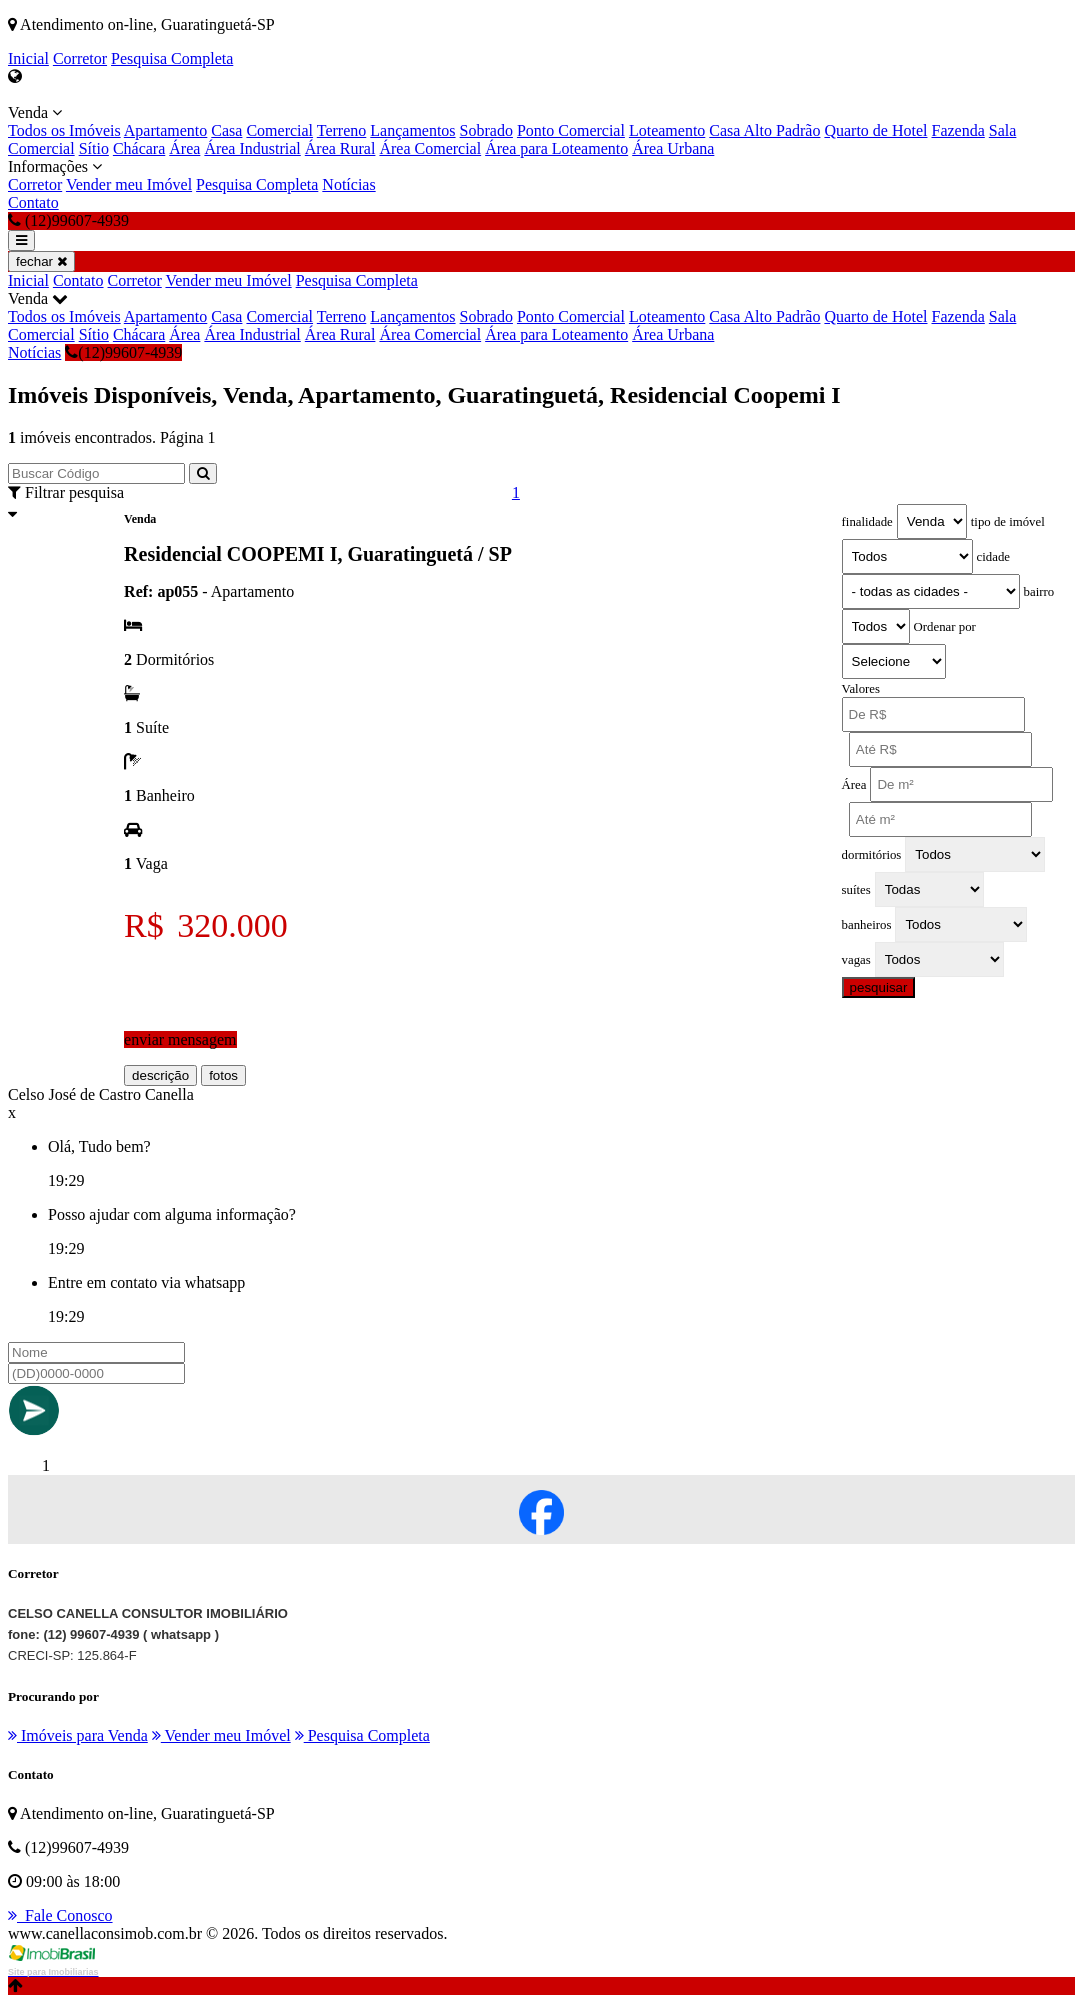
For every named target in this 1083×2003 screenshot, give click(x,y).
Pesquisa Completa (172, 58)
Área (184, 148)
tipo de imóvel (1008, 522)
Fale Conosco (60, 1915)
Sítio (94, 148)
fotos (223, 1075)
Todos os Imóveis (64, 130)
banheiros (867, 925)
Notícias (348, 184)
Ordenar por (945, 627)
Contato (33, 202)
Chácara (139, 148)
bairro (1039, 592)
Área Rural (340, 148)
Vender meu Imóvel (129, 184)
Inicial (28, 58)
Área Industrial (252, 148)
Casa (226, 130)
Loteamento (667, 130)
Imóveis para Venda (78, 1735)
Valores (861, 689)
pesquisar (879, 987)
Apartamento (166, 130)
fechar (41, 261)
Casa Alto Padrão (764, 130)
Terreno (342, 130)
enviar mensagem (180, 1039)
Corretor (80, 58)
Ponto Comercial (571, 130)
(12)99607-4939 (123, 352)
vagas (856, 960)
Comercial (279, 130)
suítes (856, 890)
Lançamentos (412, 130)
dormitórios (872, 855)
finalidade (867, 522)
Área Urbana (673, 148)
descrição (160, 1075)
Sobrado (486, 130)
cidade (993, 557)
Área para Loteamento (556, 148)
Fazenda (958, 130)
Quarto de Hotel (875, 130)
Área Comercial (430, 148)
